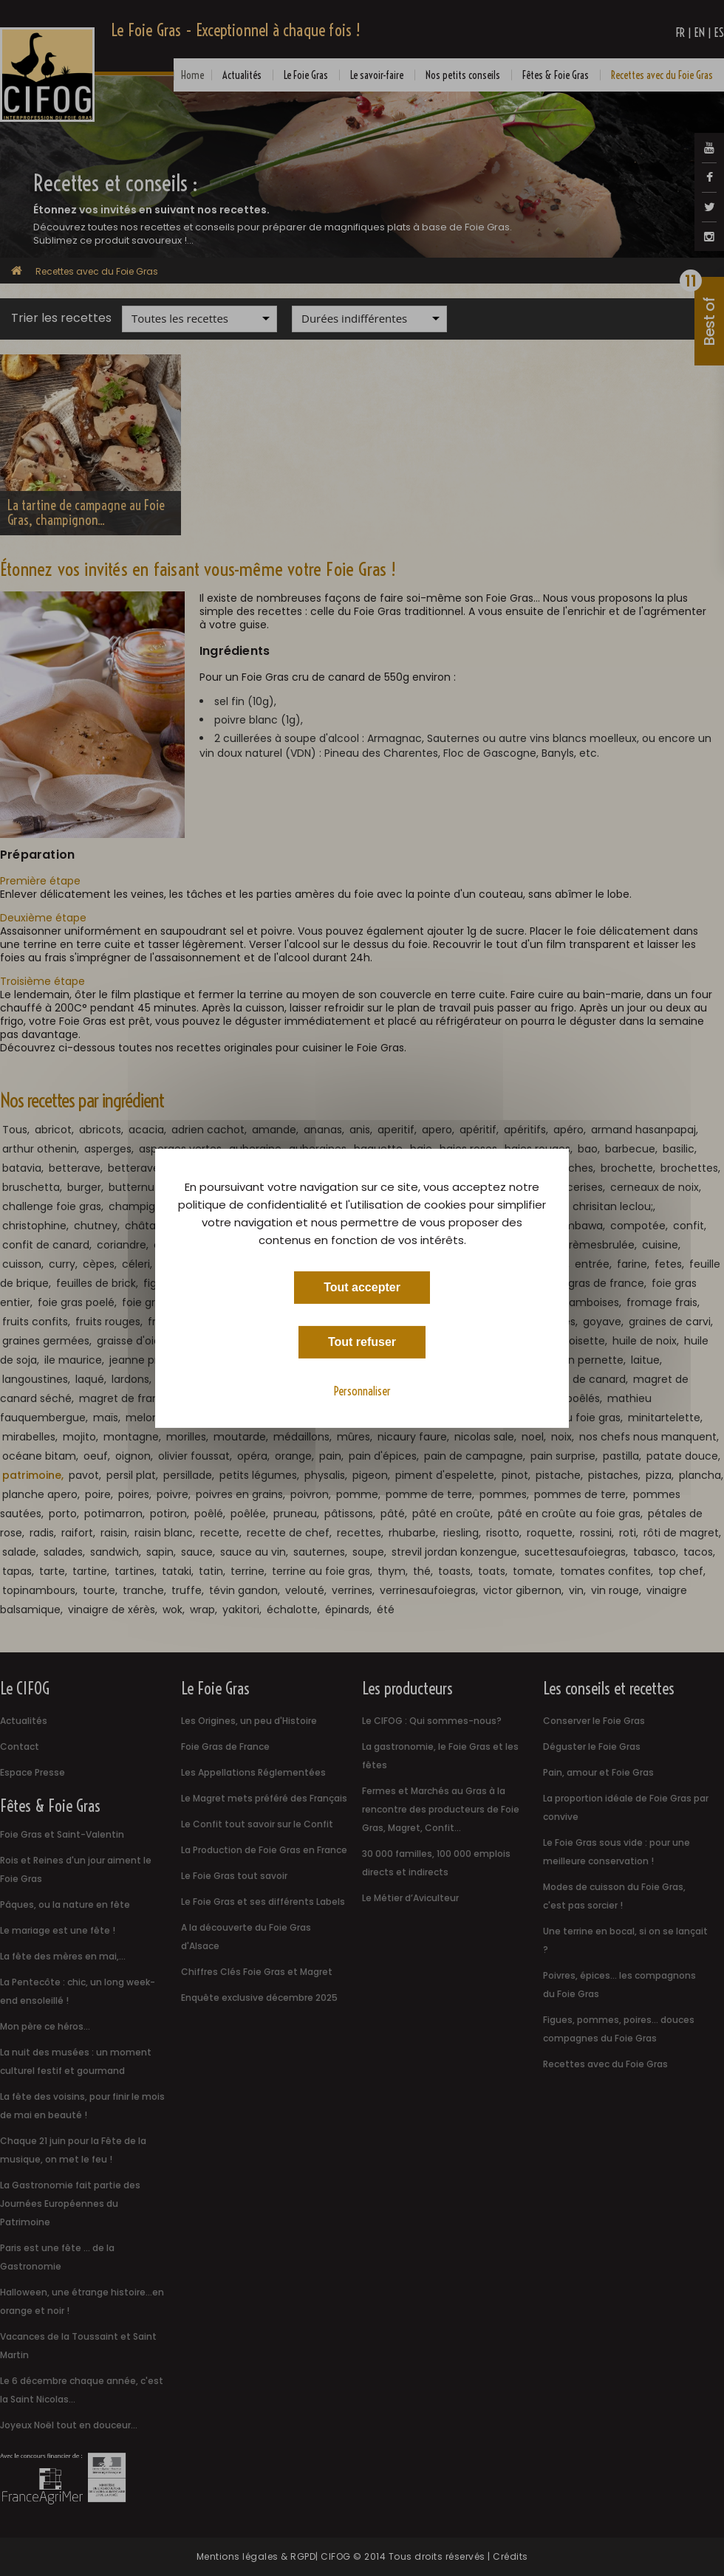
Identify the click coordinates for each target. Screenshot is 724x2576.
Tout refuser (362, 1341)
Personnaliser (362, 1390)
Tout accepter (362, 1286)
